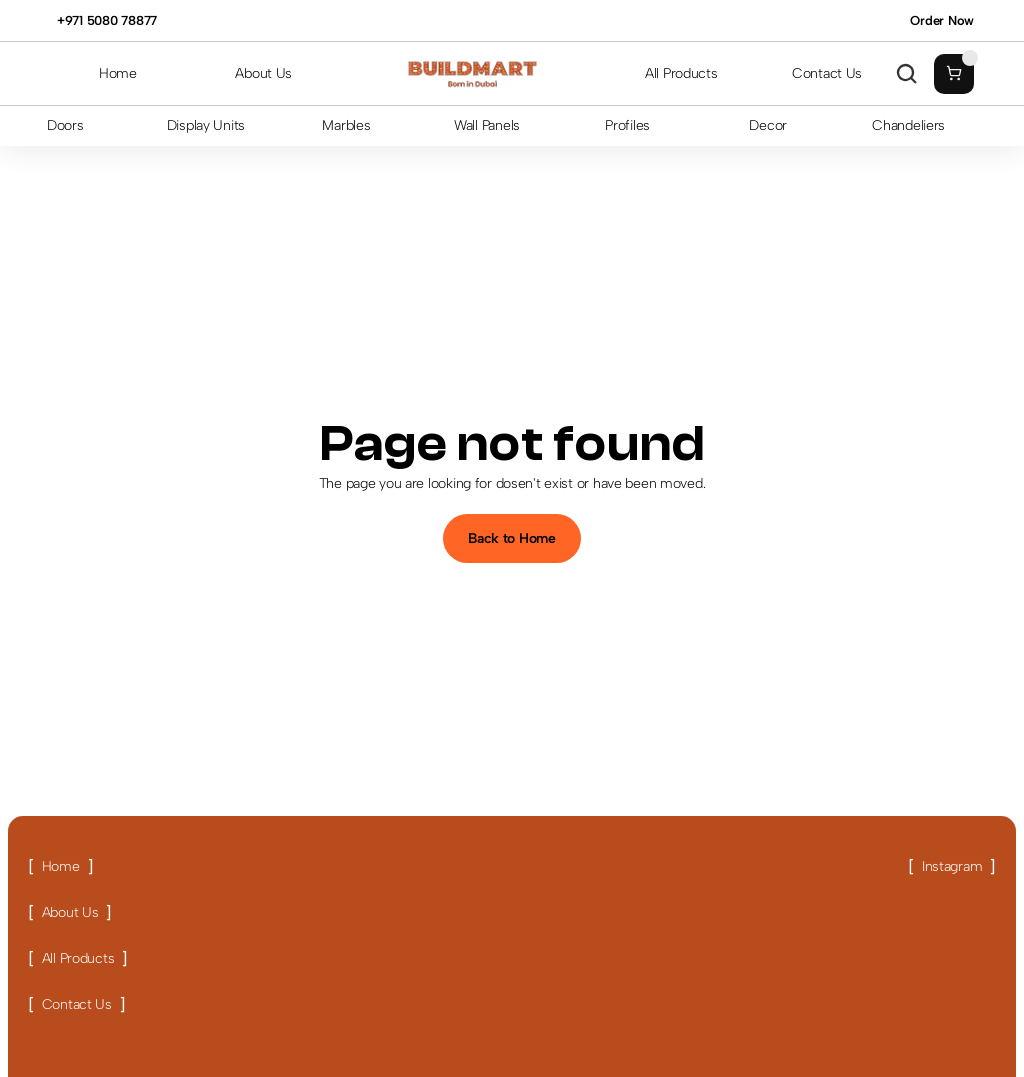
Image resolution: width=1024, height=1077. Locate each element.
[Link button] (60, 867)
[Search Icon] (907, 74)
